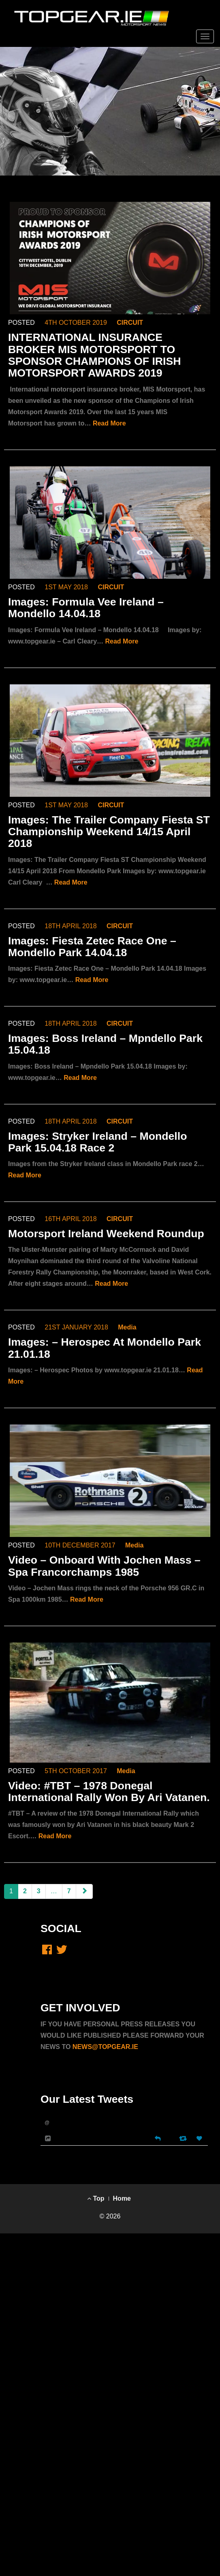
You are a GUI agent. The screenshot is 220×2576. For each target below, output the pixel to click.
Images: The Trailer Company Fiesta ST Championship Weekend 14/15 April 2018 (109, 832)
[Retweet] (183, 2138)
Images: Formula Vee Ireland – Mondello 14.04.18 (86, 608)
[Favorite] (200, 2138)
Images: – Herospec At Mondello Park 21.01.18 (104, 1348)
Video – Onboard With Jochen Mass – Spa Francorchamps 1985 (104, 1566)
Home (122, 2198)
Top (96, 2198)
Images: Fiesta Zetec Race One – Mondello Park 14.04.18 (92, 947)
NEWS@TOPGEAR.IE (105, 2046)
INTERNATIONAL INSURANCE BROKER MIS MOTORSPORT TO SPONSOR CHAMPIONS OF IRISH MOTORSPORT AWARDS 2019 (94, 355)
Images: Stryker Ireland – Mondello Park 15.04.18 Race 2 (97, 1142)
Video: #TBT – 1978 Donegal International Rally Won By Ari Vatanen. (109, 1791)
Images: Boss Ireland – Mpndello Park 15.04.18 (105, 1044)
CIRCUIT (130, 322)
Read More (109, 423)
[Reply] (157, 2137)
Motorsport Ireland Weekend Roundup (106, 1234)
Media (127, 1327)
